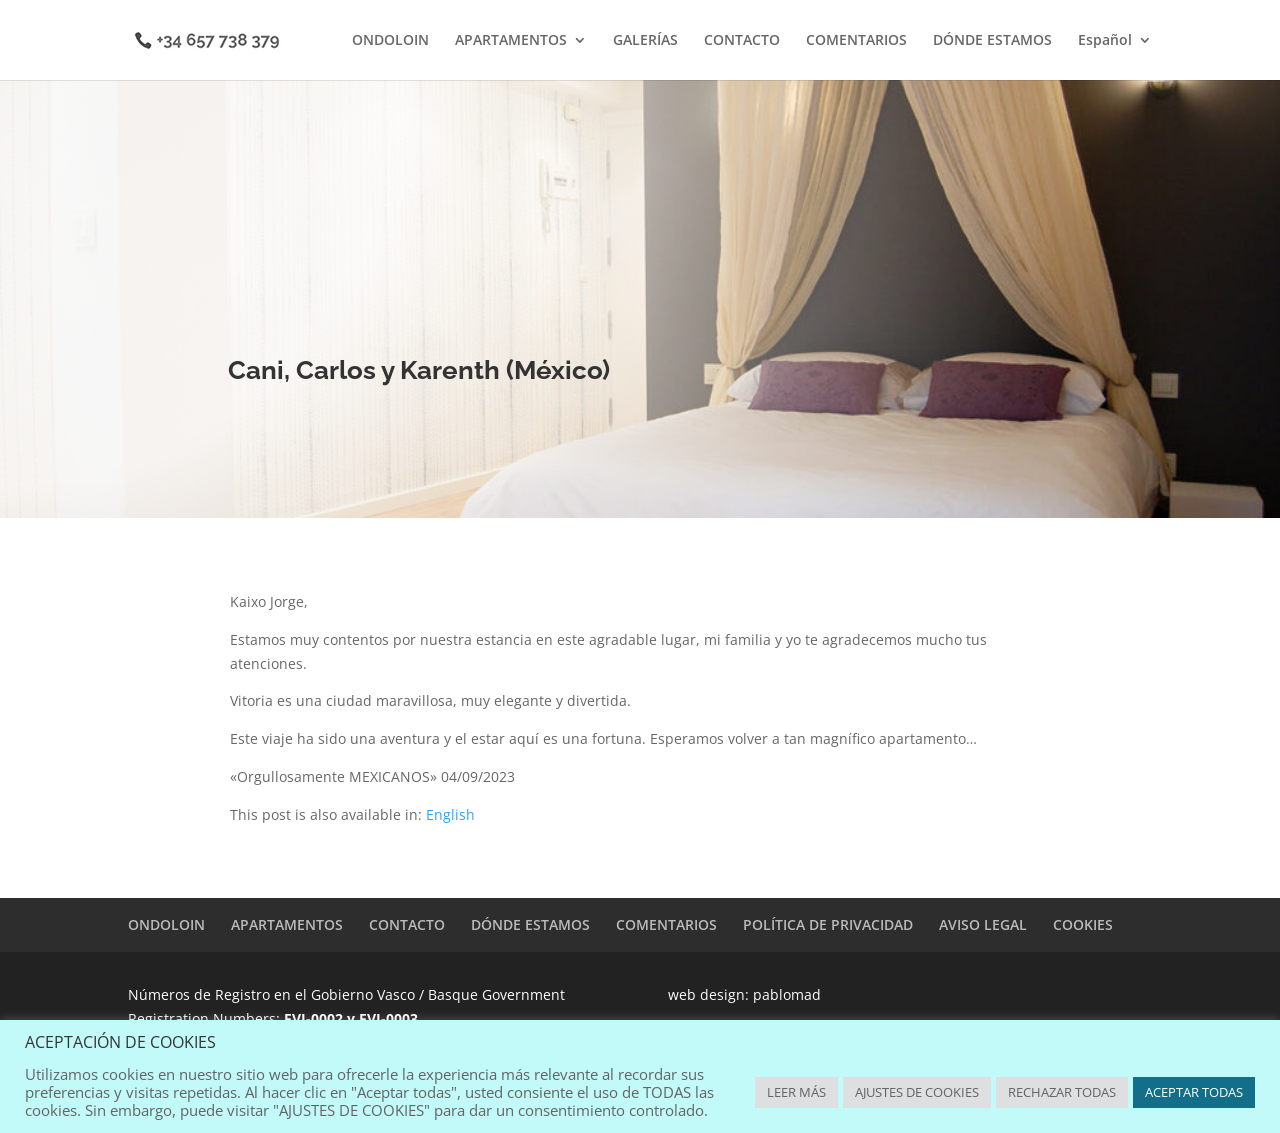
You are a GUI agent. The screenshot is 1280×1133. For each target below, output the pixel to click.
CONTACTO (742, 41)
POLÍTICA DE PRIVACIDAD (828, 924)
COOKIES (1083, 924)
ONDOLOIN (390, 41)
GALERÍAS (645, 41)
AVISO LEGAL (983, 924)
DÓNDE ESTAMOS (992, 41)
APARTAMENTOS (511, 41)
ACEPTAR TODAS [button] (1194, 1092)
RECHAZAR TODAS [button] (1062, 1092)
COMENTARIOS (856, 41)
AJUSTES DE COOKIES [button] (917, 1092)
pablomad (787, 994)
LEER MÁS (796, 1092)
